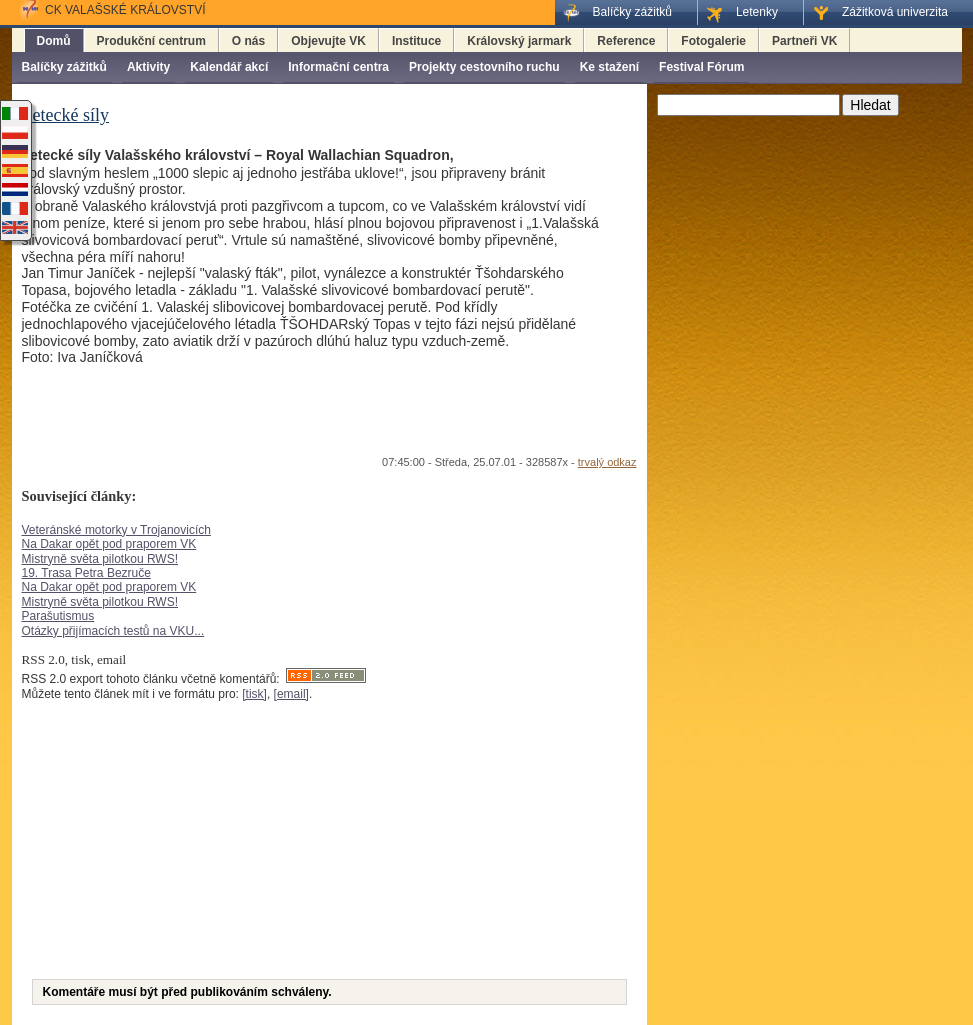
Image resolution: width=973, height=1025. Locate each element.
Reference (626, 41)
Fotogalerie (713, 41)
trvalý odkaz (607, 462)
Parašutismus (58, 616)
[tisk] (254, 694)
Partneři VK (804, 41)
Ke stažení (609, 67)
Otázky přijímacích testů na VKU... (113, 631)
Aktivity (148, 67)
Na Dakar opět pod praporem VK (109, 544)
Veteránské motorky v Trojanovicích (116, 530)
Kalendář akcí (229, 67)
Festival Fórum (701, 67)
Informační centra (338, 67)
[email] (291, 694)
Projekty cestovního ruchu (484, 67)
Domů (54, 41)
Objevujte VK (328, 41)
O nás (248, 41)
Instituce (416, 41)
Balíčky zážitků (64, 67)
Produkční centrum (151, 41)
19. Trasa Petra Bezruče (86, 573)
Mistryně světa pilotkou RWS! (100, 559)
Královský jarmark (519, 41)
